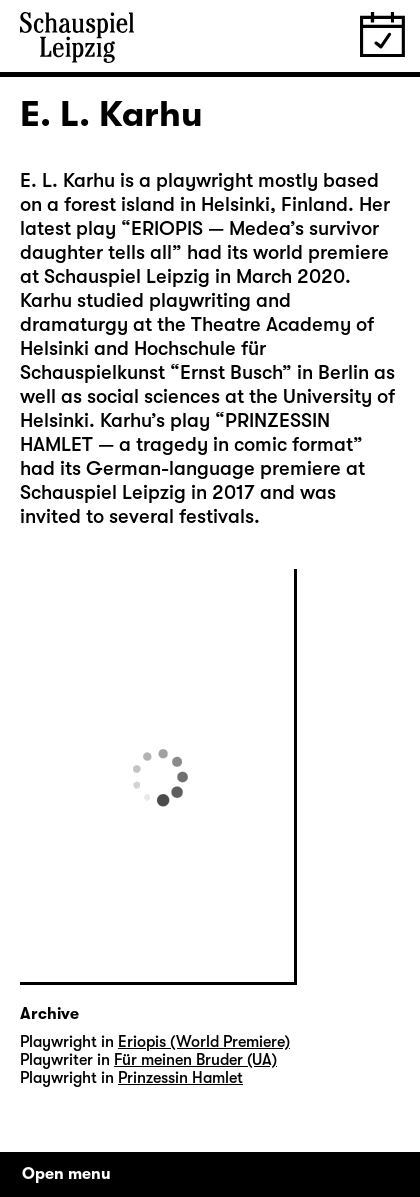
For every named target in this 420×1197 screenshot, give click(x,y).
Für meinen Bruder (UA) (195, 1060)
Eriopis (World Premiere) (204, 1042)
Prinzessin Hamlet (180, 1078)
